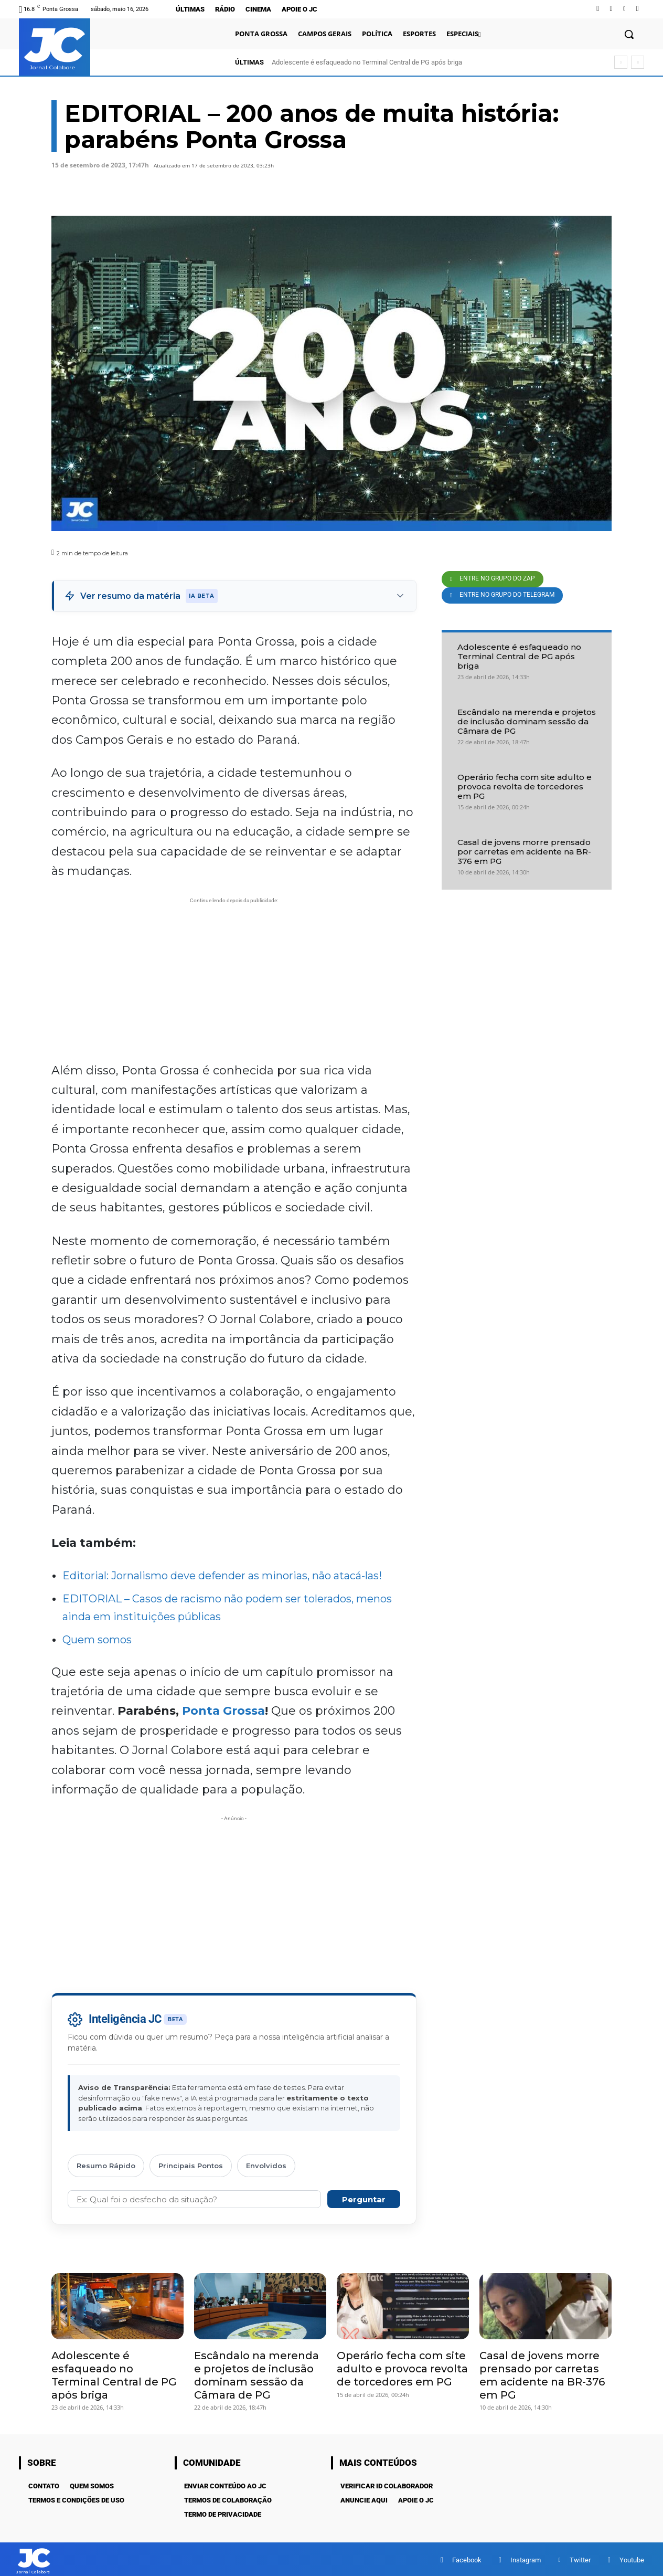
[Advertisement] (233, 979)
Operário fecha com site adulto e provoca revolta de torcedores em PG (524, 786)
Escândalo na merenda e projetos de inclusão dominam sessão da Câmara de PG (526, 721)
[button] (629, 34)
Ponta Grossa (223, 1711)
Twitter (580, 2558)
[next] (637, 62)
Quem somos (97, 1639)
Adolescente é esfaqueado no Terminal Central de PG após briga (367, 62)
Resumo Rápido (106, 2165)
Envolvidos (266, 2165)
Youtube (631, 2558)
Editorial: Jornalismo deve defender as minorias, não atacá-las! (222, 1575)
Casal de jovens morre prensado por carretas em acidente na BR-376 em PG (524, 851)
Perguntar (364, 2199)
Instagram (525, 2558)
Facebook (467, 2558)
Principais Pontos (190, 2165)
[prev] (620, 62)
